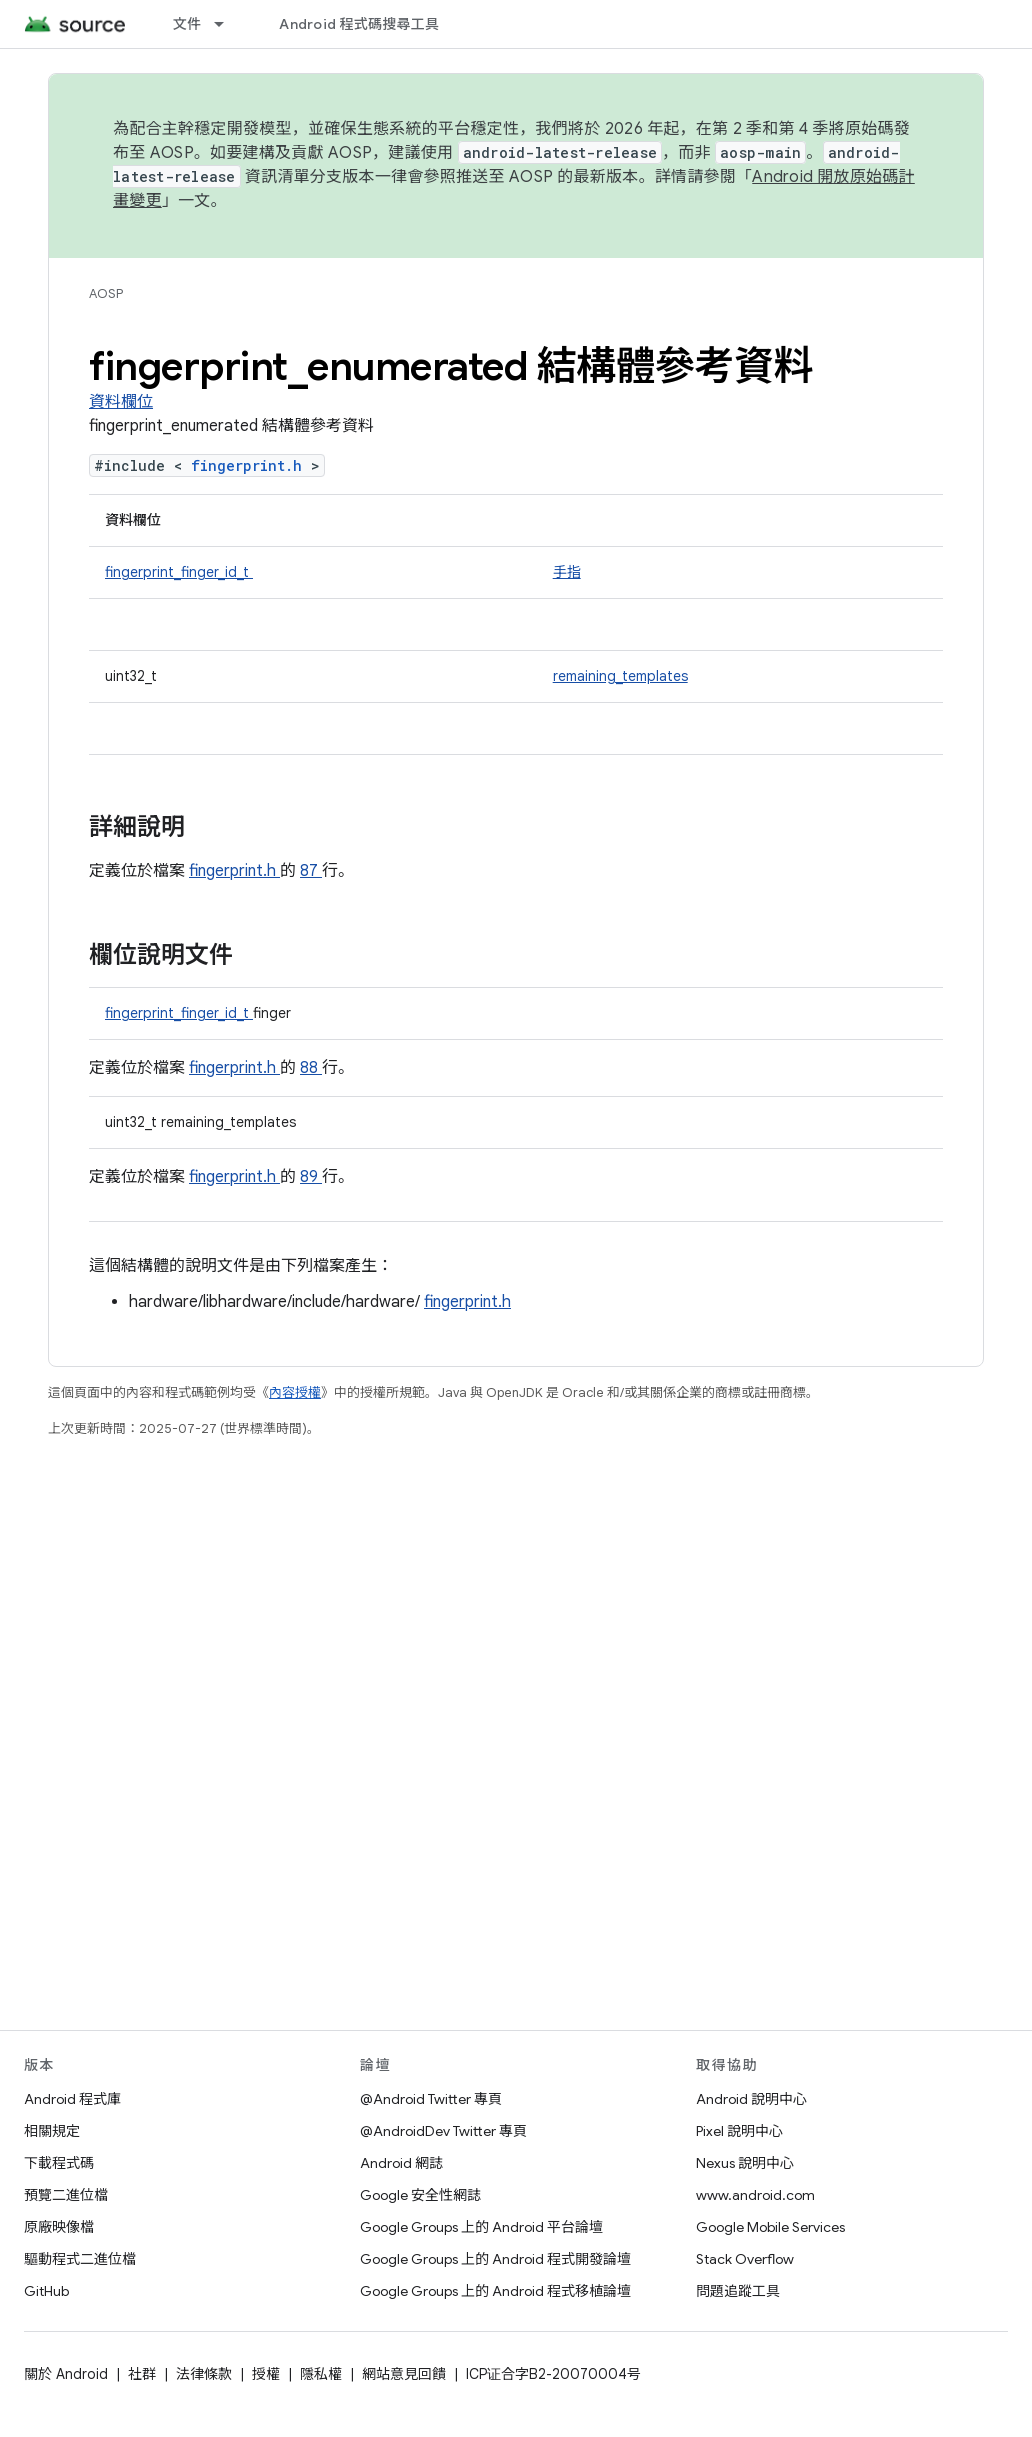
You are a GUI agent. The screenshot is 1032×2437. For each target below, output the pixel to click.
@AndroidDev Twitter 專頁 (443, 2131)
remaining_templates (620, 676)
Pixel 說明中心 (739, 2131)
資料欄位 (121, 402)
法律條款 (204, 2374)
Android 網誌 (401, 2163)
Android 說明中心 (751, 2099)
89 (311, 1177)
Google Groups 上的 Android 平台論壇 (481, 2227)
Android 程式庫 (72, 2099)
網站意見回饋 (404, 2374)
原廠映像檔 (59, 2227)
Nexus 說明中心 (745, 2163)
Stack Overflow (745, 2259)
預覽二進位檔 (66, 2195)
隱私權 (321, 2374)
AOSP (106, 293)
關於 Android (66, 2374)
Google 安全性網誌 (420, 2195)
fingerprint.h (251, 465)
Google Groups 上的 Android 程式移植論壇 (495, 2291)
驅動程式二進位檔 (80, 2259)
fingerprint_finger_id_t (179, 572)
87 (311, 871)
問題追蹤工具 (738, 2291)
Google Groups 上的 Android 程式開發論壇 (495, 2259)
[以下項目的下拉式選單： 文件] (228, 24)
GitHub (46, 2291)
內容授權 (295, 1392)
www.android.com (755, 2195)
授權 (266, 2374)
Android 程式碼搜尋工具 (359, 24)
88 (311, 1068)
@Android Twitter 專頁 (431, 2099)
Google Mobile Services (770, 2227)
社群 (142, 2374)
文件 (187, 24)
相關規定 (52, 2131)
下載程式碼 (59, 2163)
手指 (567, 572)
